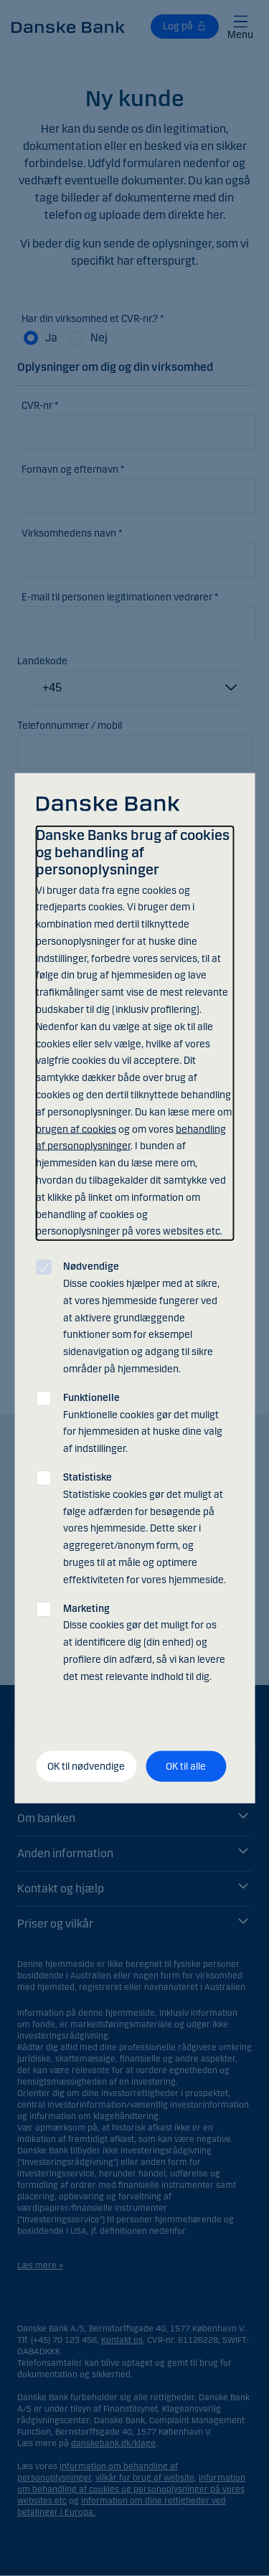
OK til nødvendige (86, 1766)
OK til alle (186, 1766)
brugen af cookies (76, 1129)
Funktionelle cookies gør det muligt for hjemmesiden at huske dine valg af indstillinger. (142, 1422)
